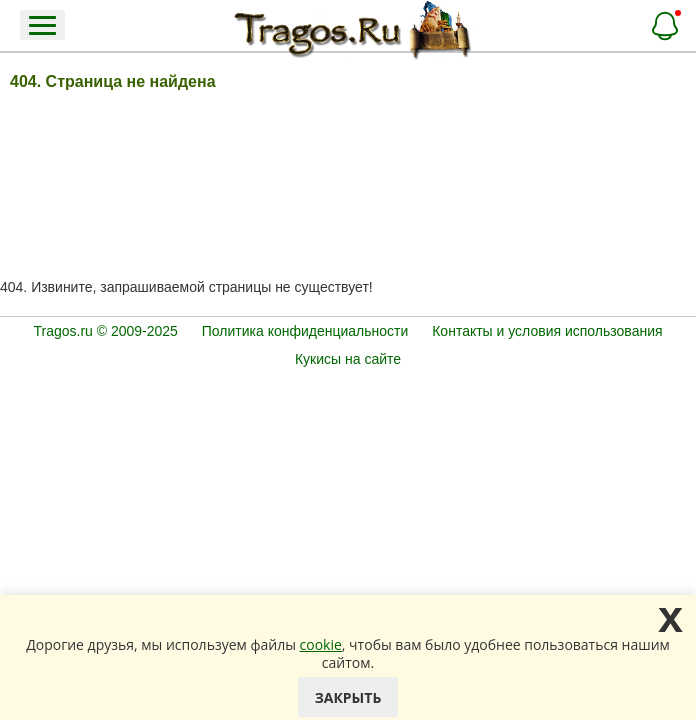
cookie (321, 644)
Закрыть (348, 697)
